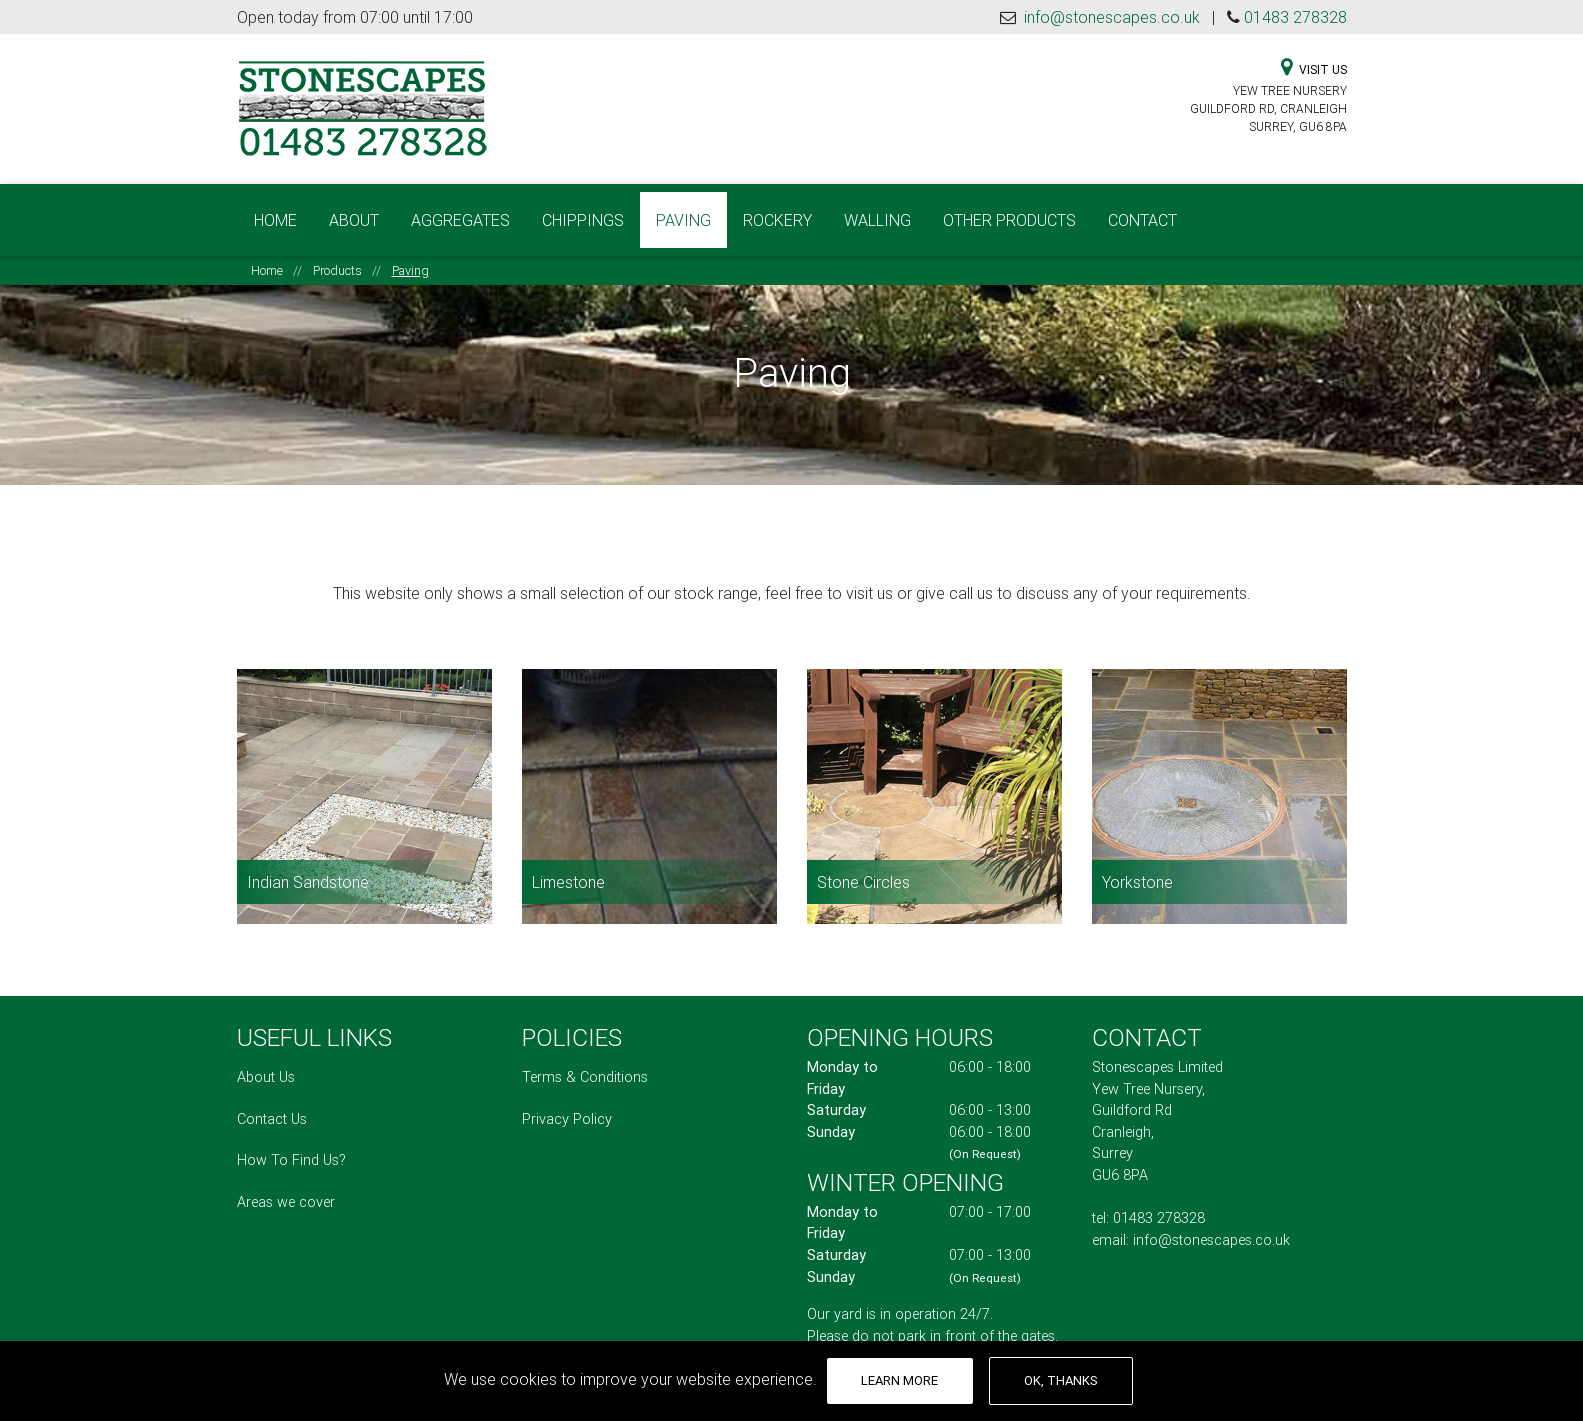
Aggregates (460, 212)
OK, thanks (1061, 1380)
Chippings (583, 212)
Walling (877, 212)
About (354, 212)
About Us (266, 1061)
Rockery (777, 212)
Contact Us (272, 1103)
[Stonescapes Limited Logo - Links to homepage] (362, 107)
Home (275, 212)
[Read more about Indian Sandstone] (364, 780)
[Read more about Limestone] (649, 780)
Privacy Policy (567, 1103)
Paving (691, 210)
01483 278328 (1295, 17)
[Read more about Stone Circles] (934, 780)
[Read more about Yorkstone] (1219, 780)
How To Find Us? (291, 1144)
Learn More (899, 1380)
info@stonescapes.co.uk (1112, 17)
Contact (1142, 212)
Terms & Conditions (585, 1061)
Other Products (1009, 212)
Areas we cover (286, 1186)
